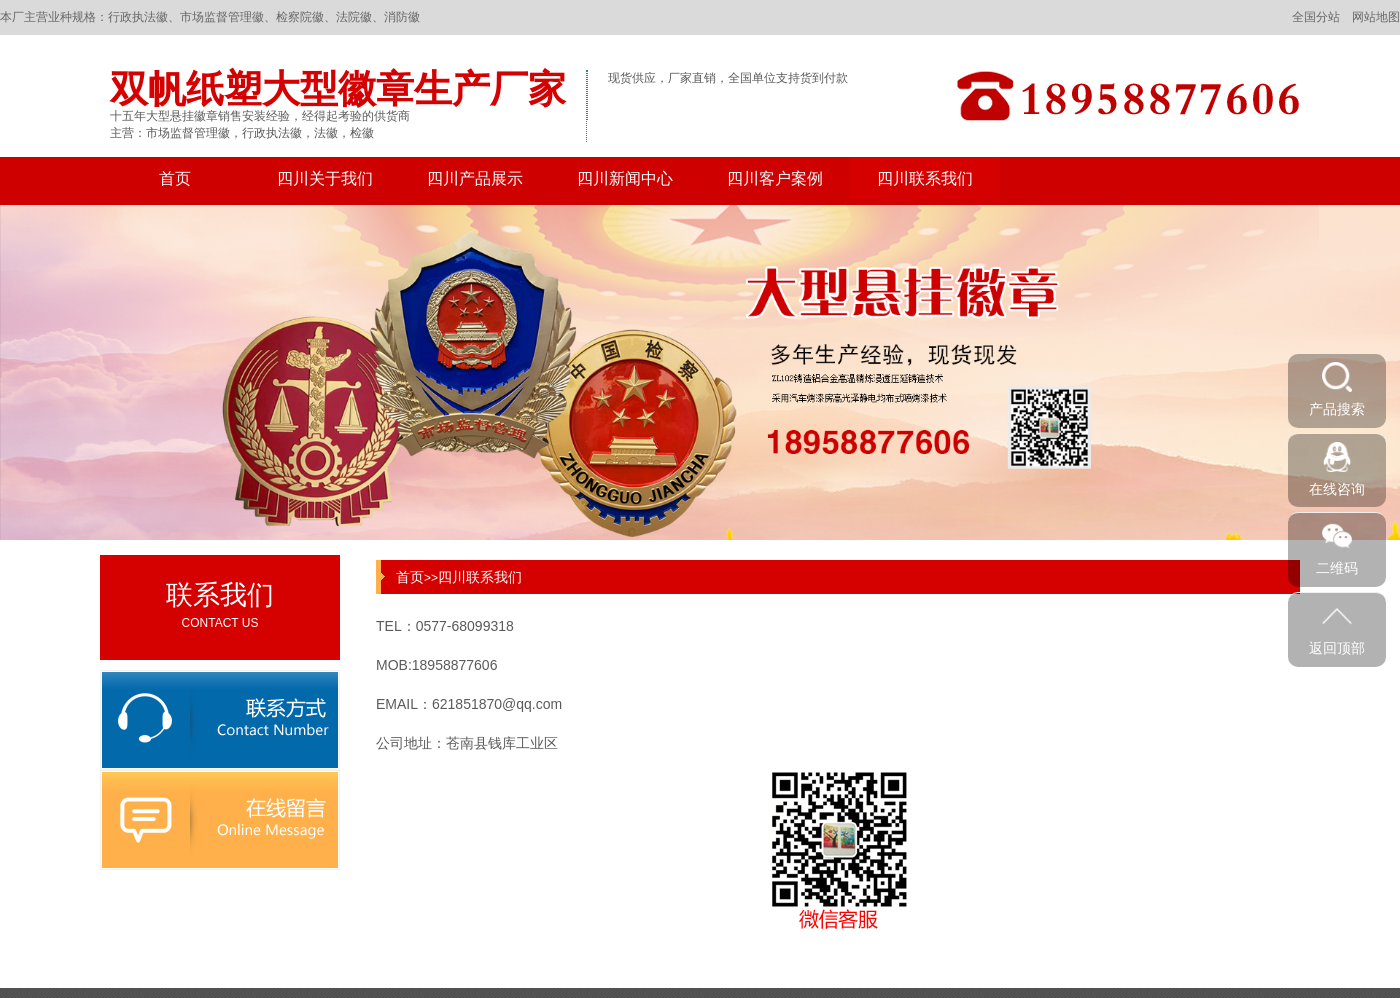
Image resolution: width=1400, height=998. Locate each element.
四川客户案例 (775, 178)
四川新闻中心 (625, 178)
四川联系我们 (925, 178)
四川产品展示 (475, 178)
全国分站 (1316, 17)
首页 (175, 178)
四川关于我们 (325, 178)
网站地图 (1376, 17)
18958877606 (455, 665)
